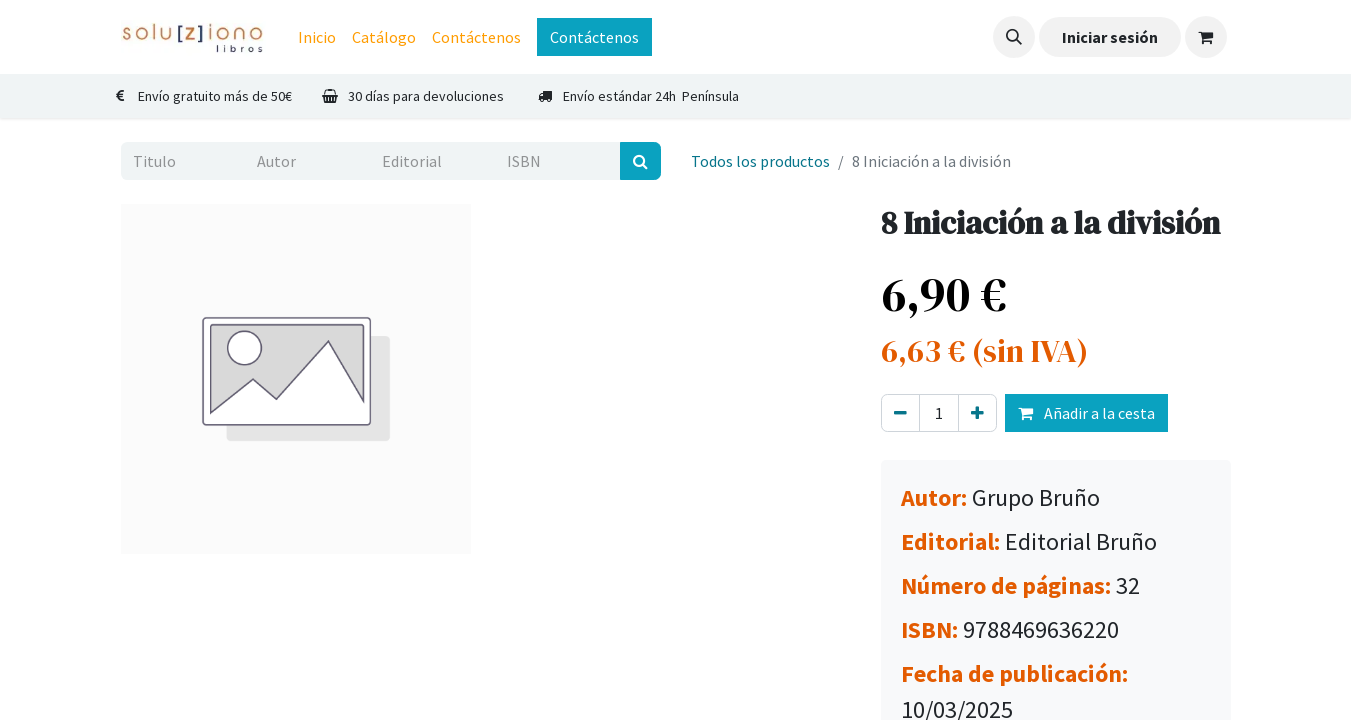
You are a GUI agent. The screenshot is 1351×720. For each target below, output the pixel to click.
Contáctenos (594, 37)
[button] (1014, 37)
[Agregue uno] (977, 413)
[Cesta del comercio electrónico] (1206, 37)
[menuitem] (317, 37)
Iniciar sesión (1110, 37)
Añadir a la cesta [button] (1086, 413)
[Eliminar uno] (900, 413)
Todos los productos (760, 161)
